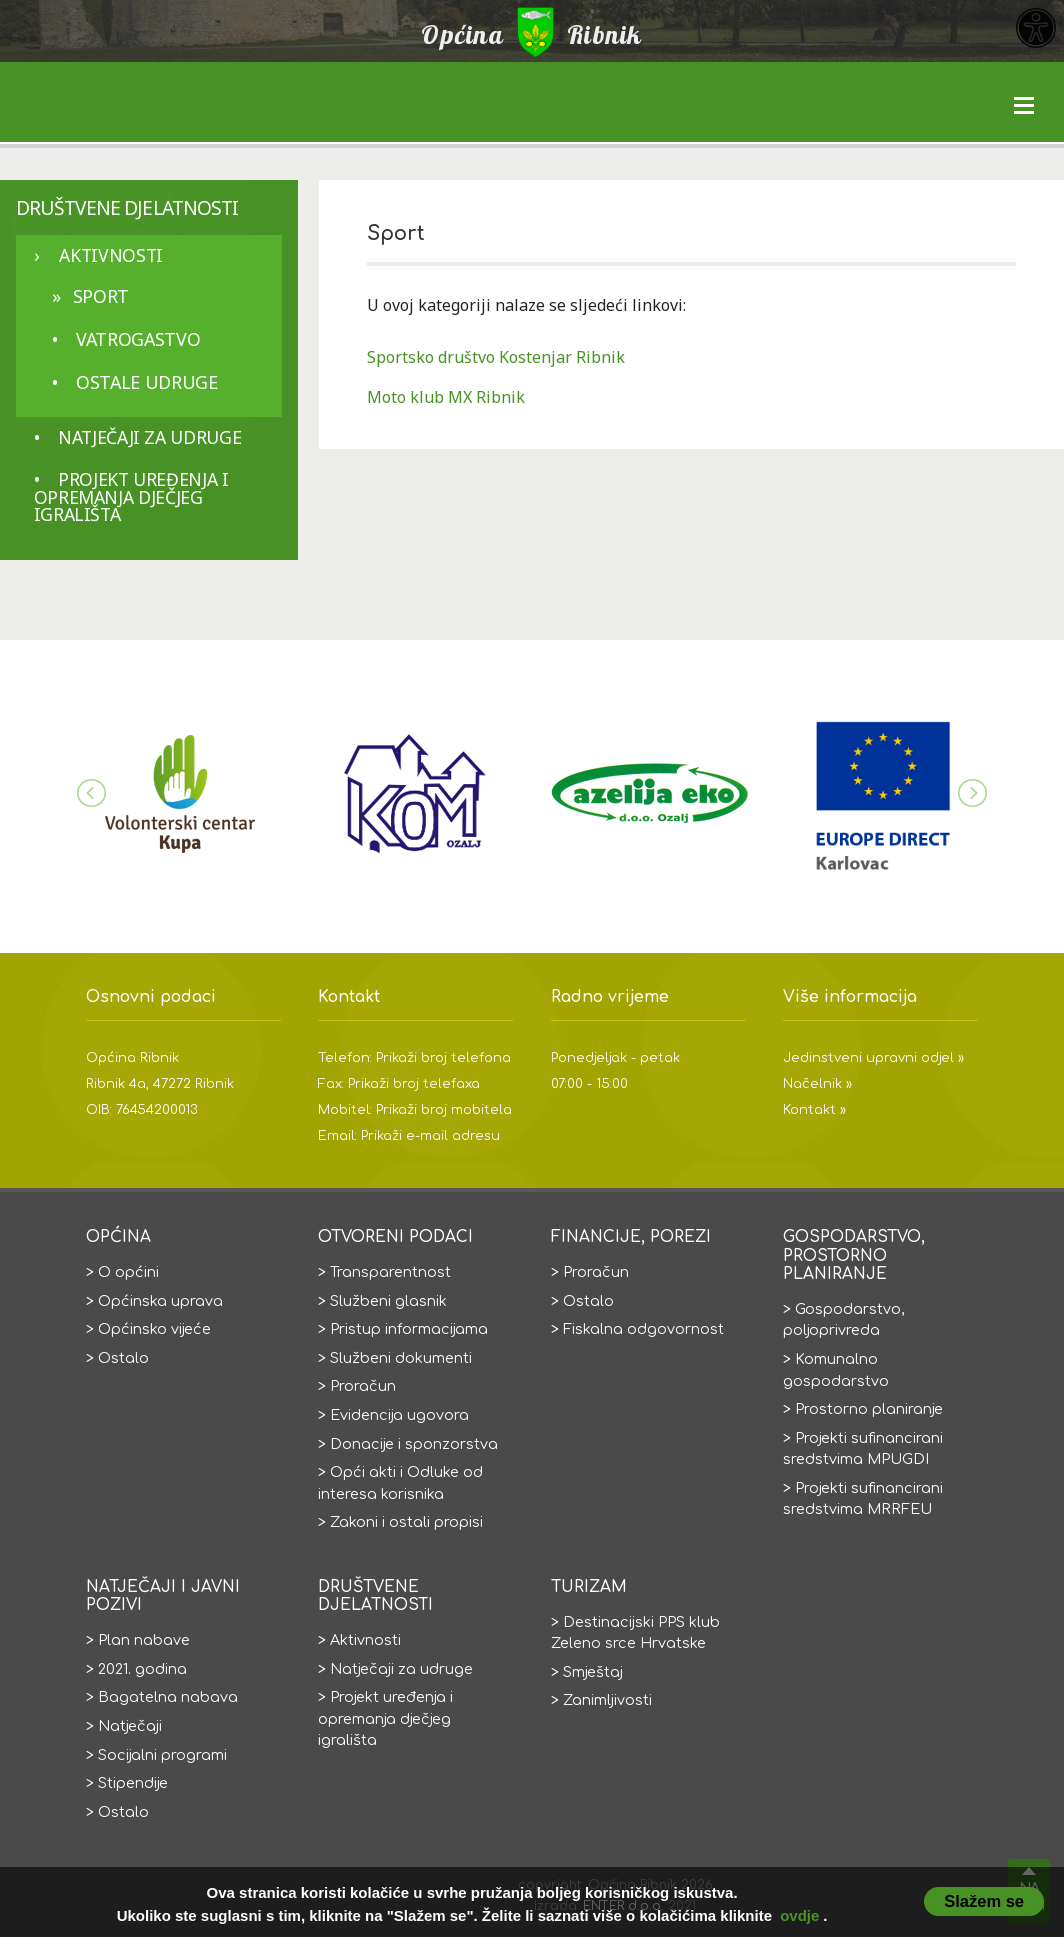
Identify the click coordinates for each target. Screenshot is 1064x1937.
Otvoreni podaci (395, 1237)
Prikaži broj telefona (443, 1058)
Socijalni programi (162, 1755)
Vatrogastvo (138, 339)
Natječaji (130, 1726)
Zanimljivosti (607, 1700)
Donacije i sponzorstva (414, 1444)
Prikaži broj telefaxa (414, 1084)
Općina (118, 1237)
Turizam (589, 1587)
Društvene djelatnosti (127, 207)
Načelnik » (817, 1084)
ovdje (799, 1915)
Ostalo (123, 1358)
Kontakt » (814, 1110)
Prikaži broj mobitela (444, 1110)
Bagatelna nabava (168, 1697)
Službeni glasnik (388, 1301)
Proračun (363, 1386)
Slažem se (984, 1901)
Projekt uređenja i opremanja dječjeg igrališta (131, 496)
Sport (101, 296)
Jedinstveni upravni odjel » (873, 1058)
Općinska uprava (160, 1301)
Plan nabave (144, 1640)
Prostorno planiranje (869, 1409)
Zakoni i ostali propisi (406, 1522)
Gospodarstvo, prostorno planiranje (854, 1255)
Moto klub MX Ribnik (446, 397)
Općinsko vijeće (154, 1329)
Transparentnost (390, 1272)
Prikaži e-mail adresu (430, 1136)
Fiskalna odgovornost (643, 1329)
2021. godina (142, 1669)
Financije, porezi (631, 1237)
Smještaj (593, 1672)
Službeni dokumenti (401, 1358)
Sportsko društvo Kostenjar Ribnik (496, 357)
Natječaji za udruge (149, 437)
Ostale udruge (146, 382)
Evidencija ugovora (399, 1415)
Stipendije (133, 1783)
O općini (128, 1272)
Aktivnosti (110, 255)
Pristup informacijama (409, 1329)
